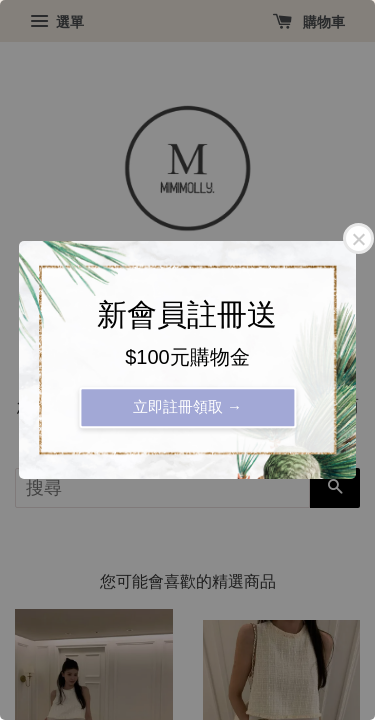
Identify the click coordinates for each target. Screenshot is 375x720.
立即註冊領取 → (187, 406)
